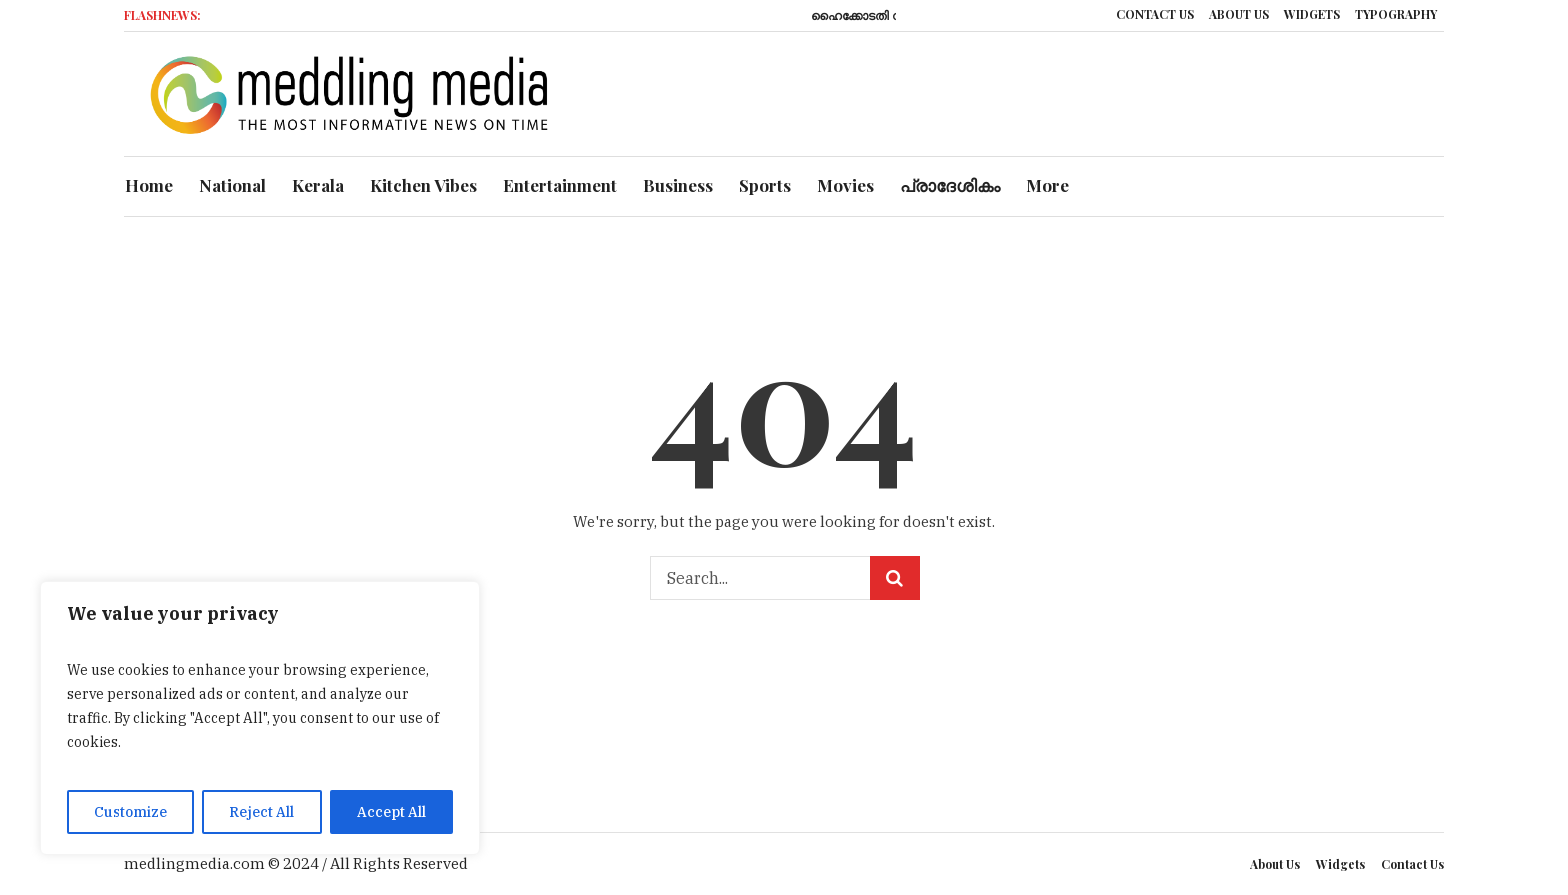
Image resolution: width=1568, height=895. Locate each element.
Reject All (261, 812)
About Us (1275, 864)
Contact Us (1412, 864)
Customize (130, 812)
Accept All (391, 812)
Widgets (1340, 864)
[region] (260, 718)
